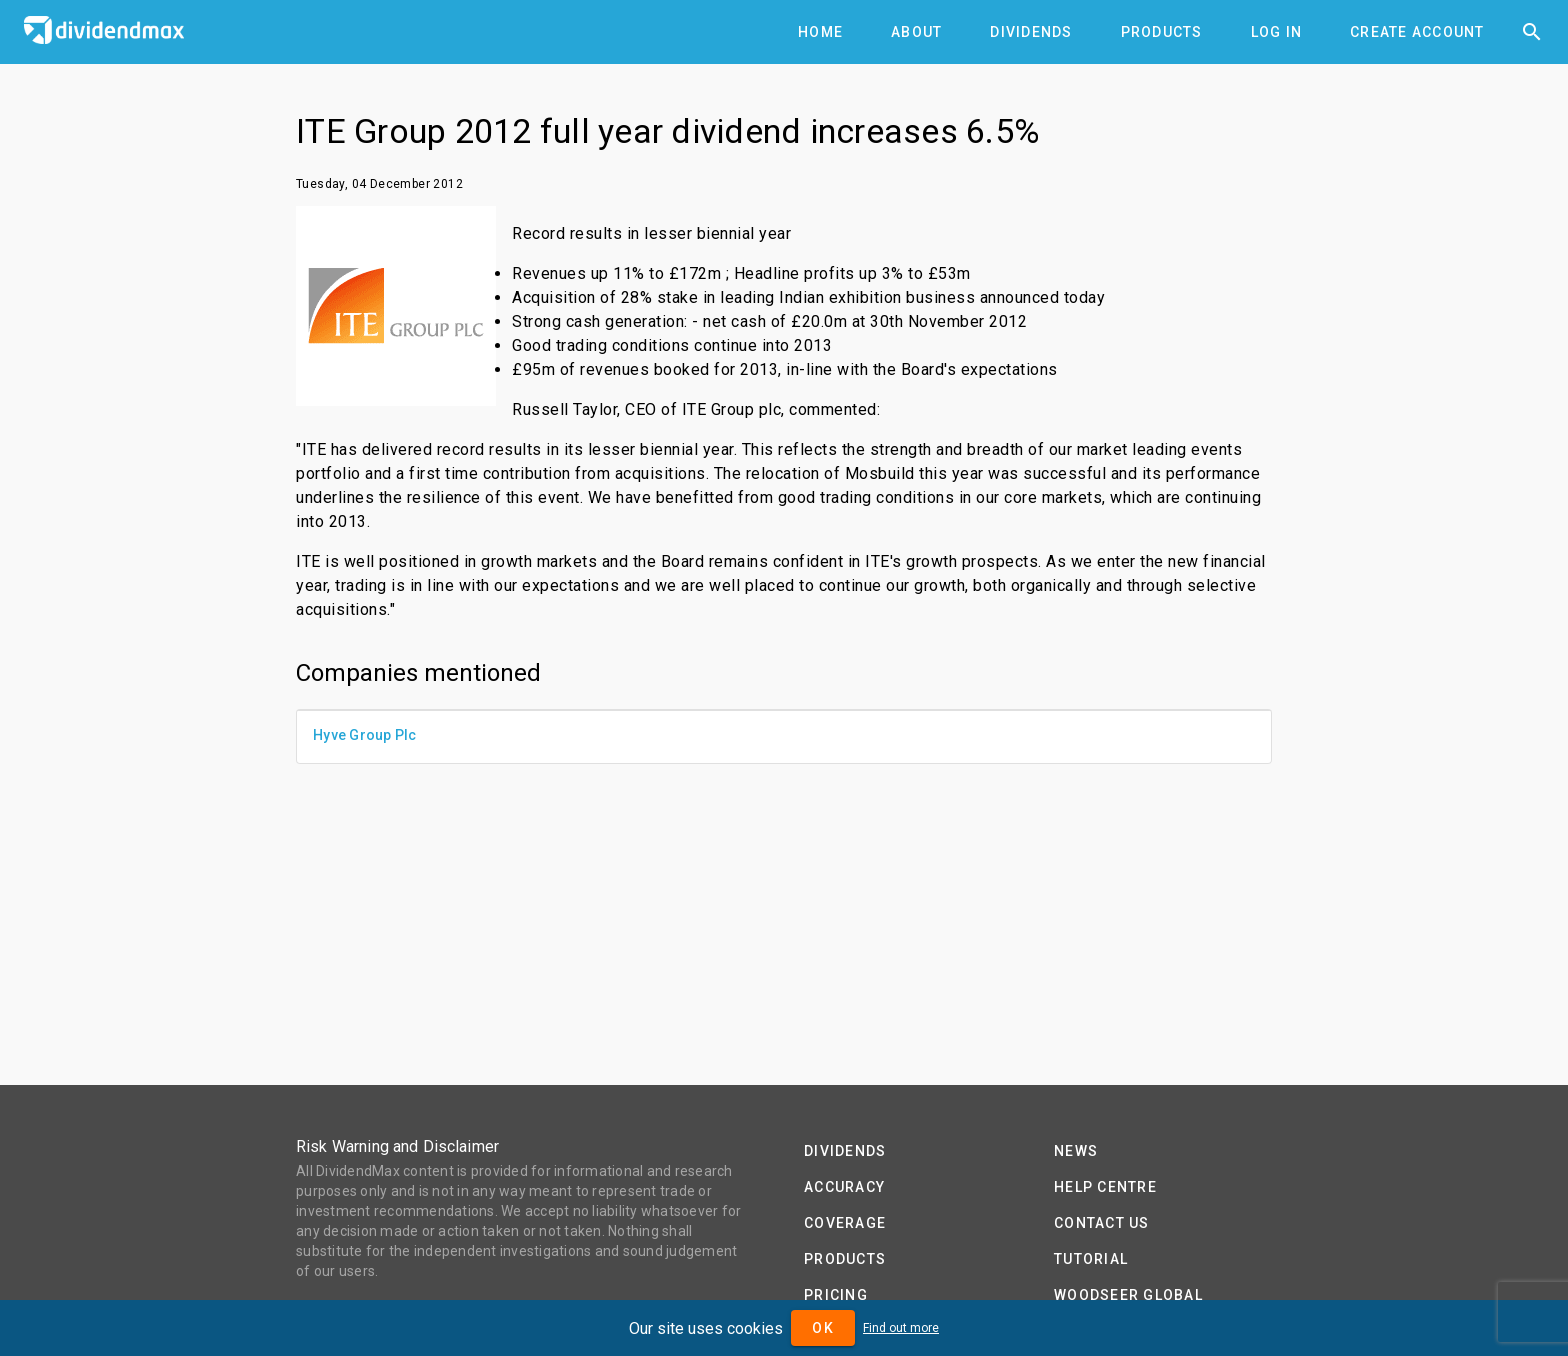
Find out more (901, 1328)
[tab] (820, 32)
